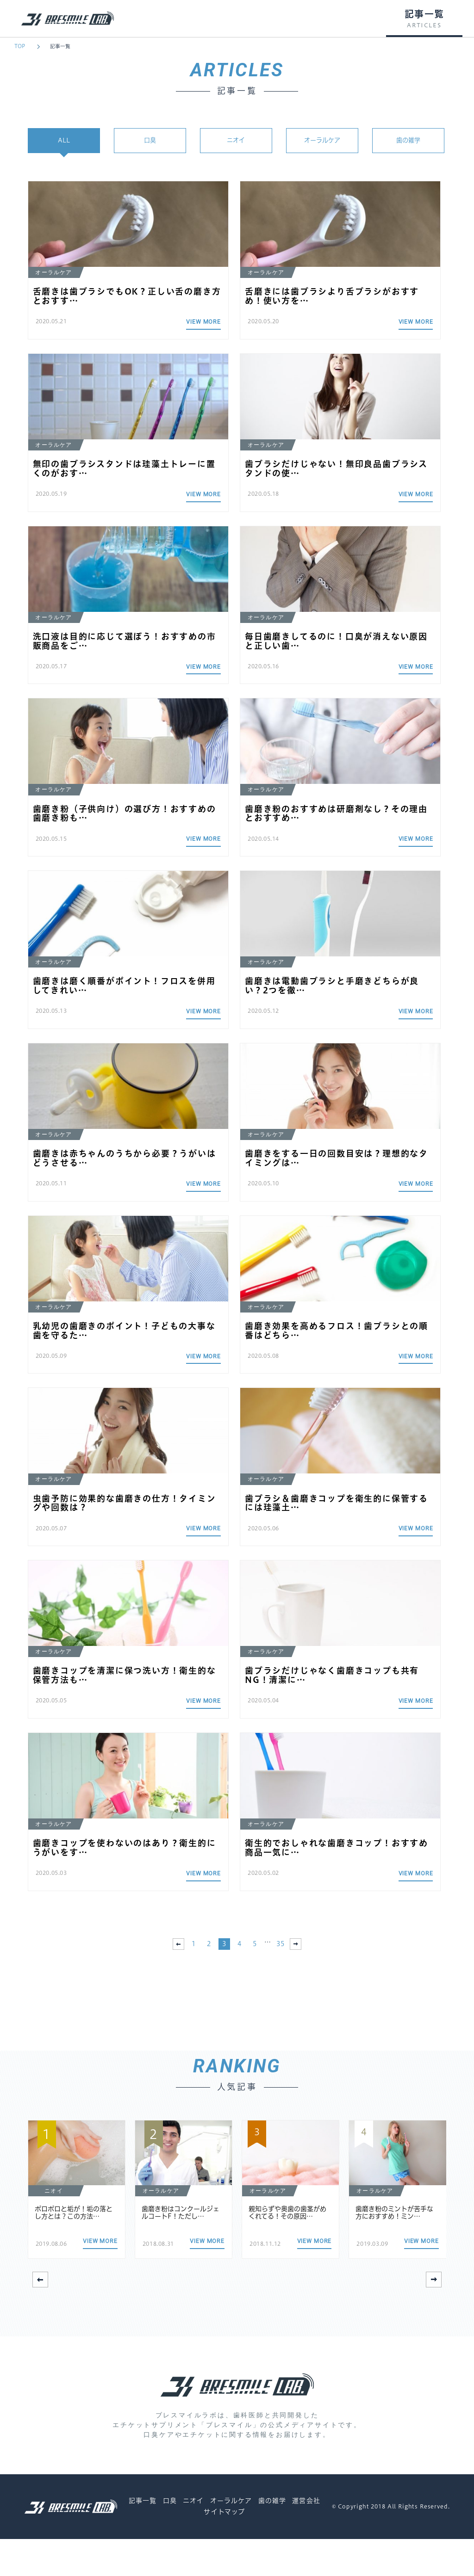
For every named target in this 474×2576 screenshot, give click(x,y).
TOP (19, 46)
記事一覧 (60, 46)
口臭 (149, 141)
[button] (434, 2316)
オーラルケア (322, 141)
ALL (63, 141)
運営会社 (306, 2537)
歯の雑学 (408, 141)
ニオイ (236, 141)
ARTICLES (424, 25)
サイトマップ (224, 2549)
